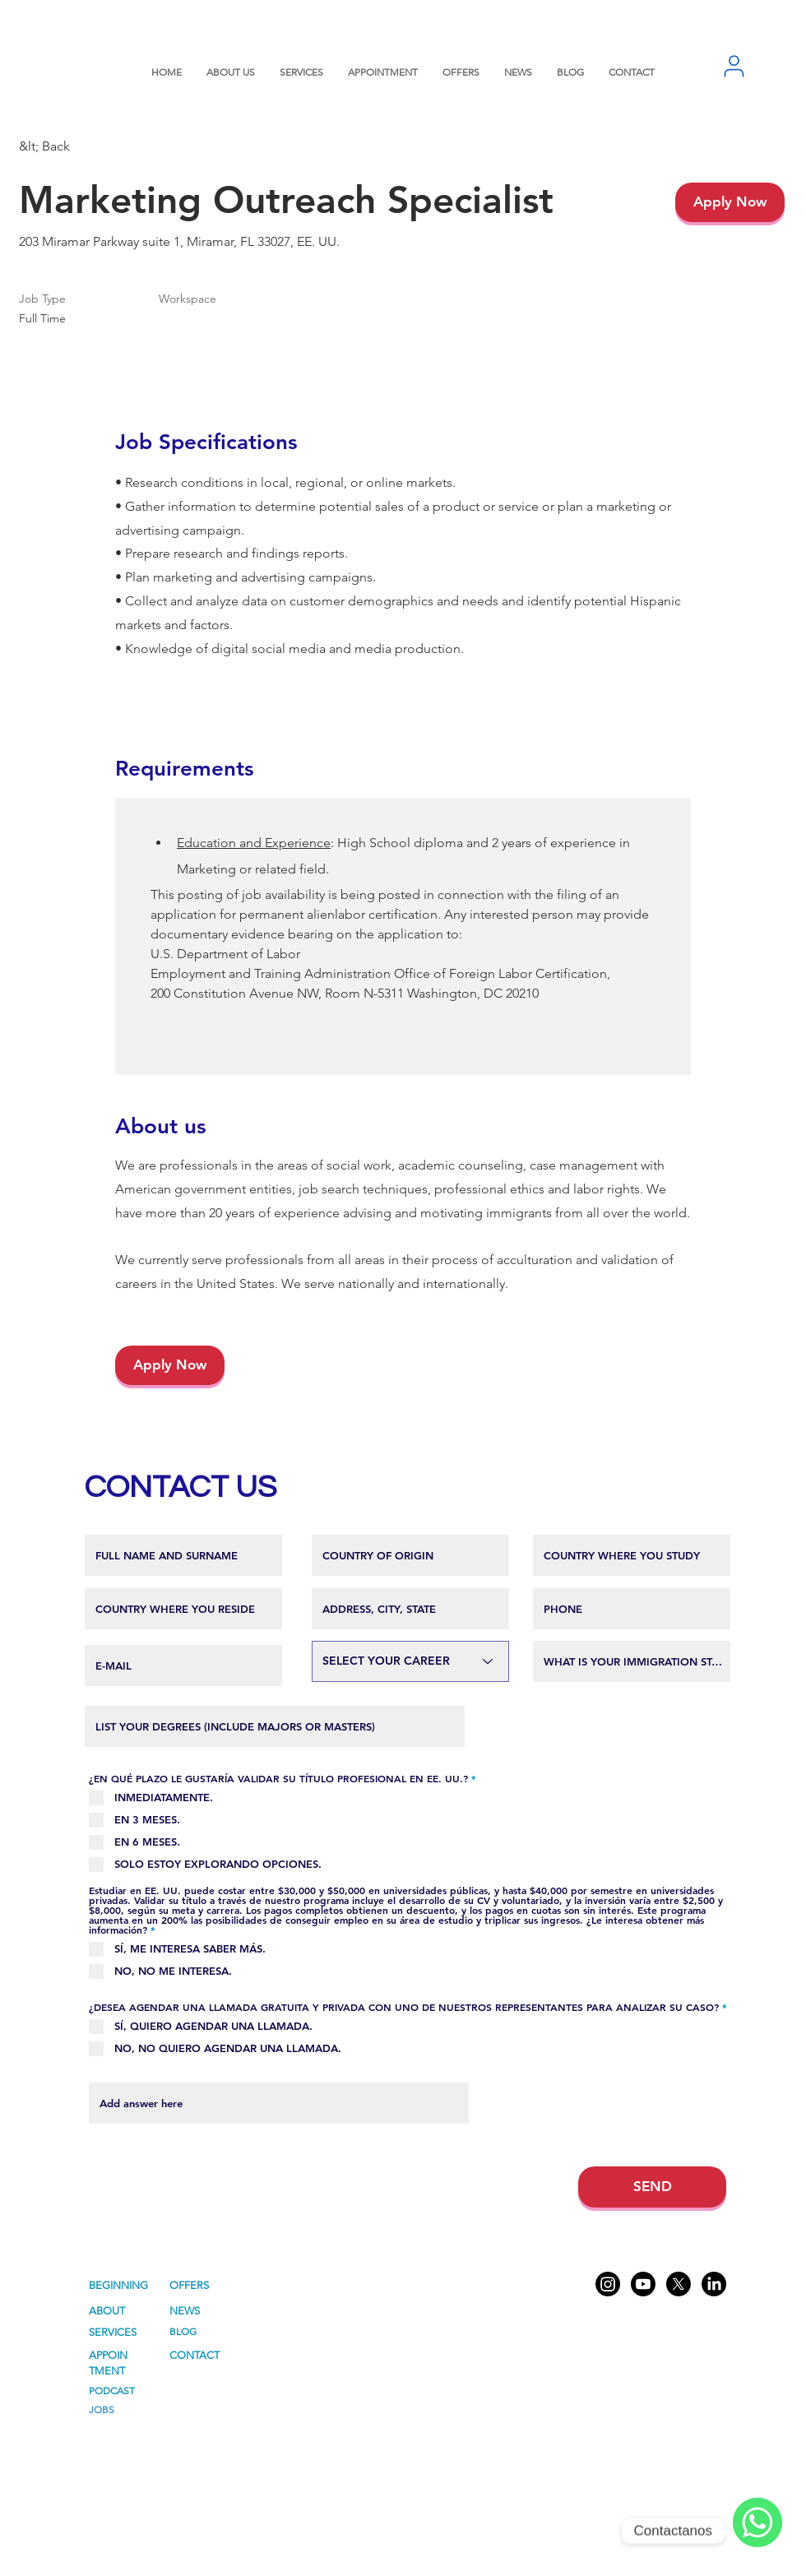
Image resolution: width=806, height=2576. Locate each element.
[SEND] (652, 2187)
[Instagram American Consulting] (607, 2284)
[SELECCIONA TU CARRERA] (410, 1661)
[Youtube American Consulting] (643, 2284)
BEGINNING (118, 2285)
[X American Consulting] (678, 2284)
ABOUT (107, 2311)
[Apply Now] (730, 202)
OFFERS (189, 2285)
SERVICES (113, 2332)
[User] (733, 65)
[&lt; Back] (77, 147)
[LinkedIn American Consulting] (714, 2284)
